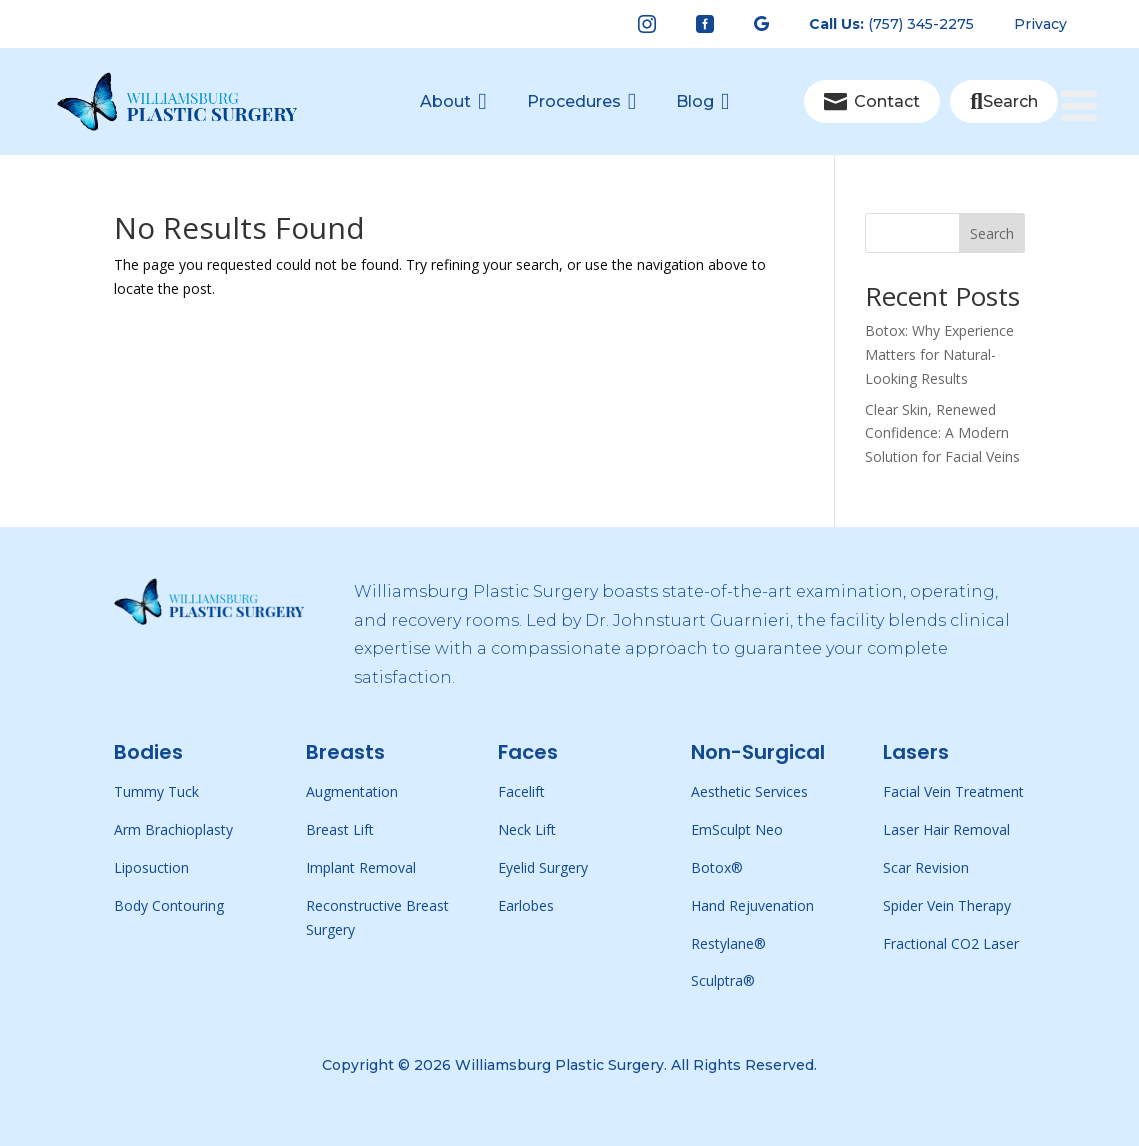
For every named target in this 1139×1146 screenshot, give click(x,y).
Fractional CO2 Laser (951, 943)
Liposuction (151, 867)
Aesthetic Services (749, 791)
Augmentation (352, 791)
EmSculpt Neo (737, 829)
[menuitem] (647, 24)
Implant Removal (361, 867)
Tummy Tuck (156, 791)
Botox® (717, 867)
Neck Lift (527, 829)
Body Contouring (169, 905)
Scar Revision (926, 867)
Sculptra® (723, 980)
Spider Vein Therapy (947, 905)
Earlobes (526, 905)
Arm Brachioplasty (173, 829)
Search (992, 233)
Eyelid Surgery (543, 867)
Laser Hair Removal (946, 829)
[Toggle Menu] (1090, 71)
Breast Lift (340, 829)
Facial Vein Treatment (953, 791)
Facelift (521, 791)
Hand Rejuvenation (752, 905)
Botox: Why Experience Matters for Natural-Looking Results (939, 354)
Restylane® (728, 943)
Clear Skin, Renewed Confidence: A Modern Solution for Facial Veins (942, 433)
